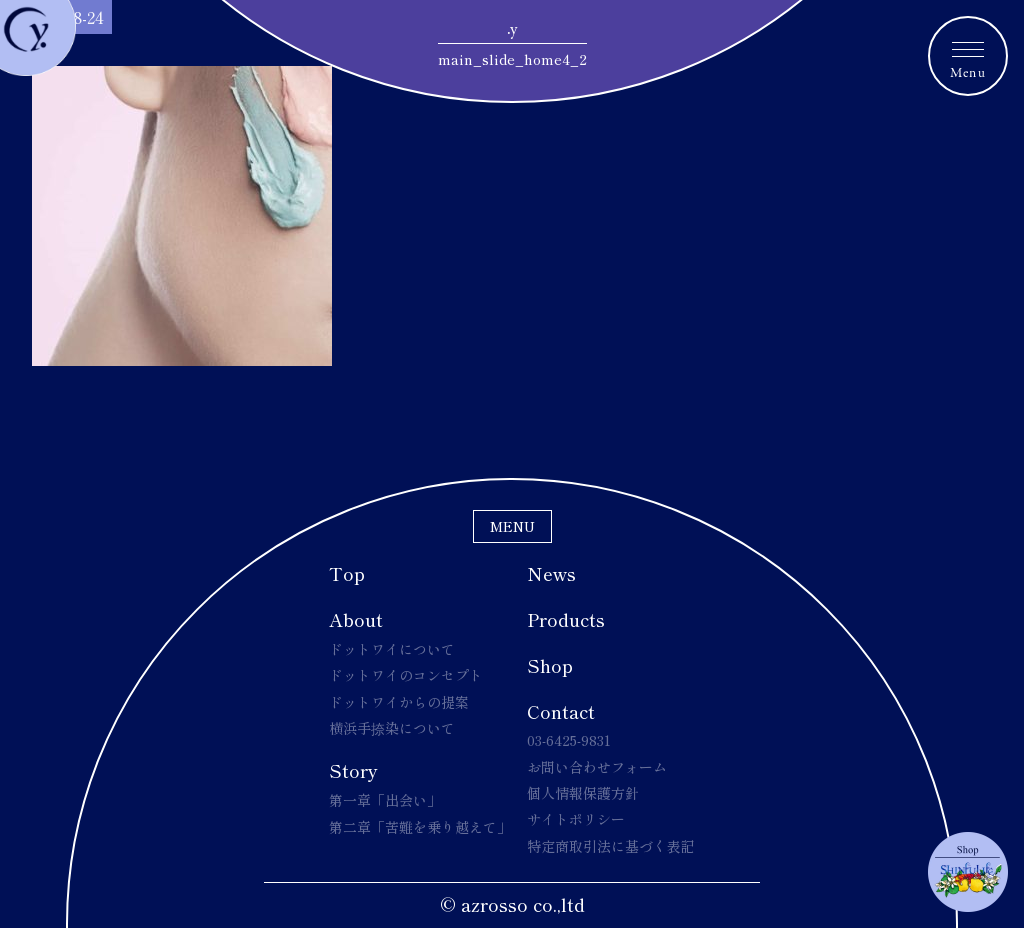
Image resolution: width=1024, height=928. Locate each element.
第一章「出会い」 (385, 800)
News (551, 573)
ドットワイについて (392, 649)
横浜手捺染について (392, 728)
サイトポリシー (576, 819)
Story (353, 770)
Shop (550, 665)
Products (566, 619)
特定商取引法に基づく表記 (611, 846)
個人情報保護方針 (583, 793)
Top (347, 573)
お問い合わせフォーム (597, 767)
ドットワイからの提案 (399, 702)
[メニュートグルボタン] (968, 56)
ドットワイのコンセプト (406, 675)
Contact (561, 711)
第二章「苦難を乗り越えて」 (420, 827)
